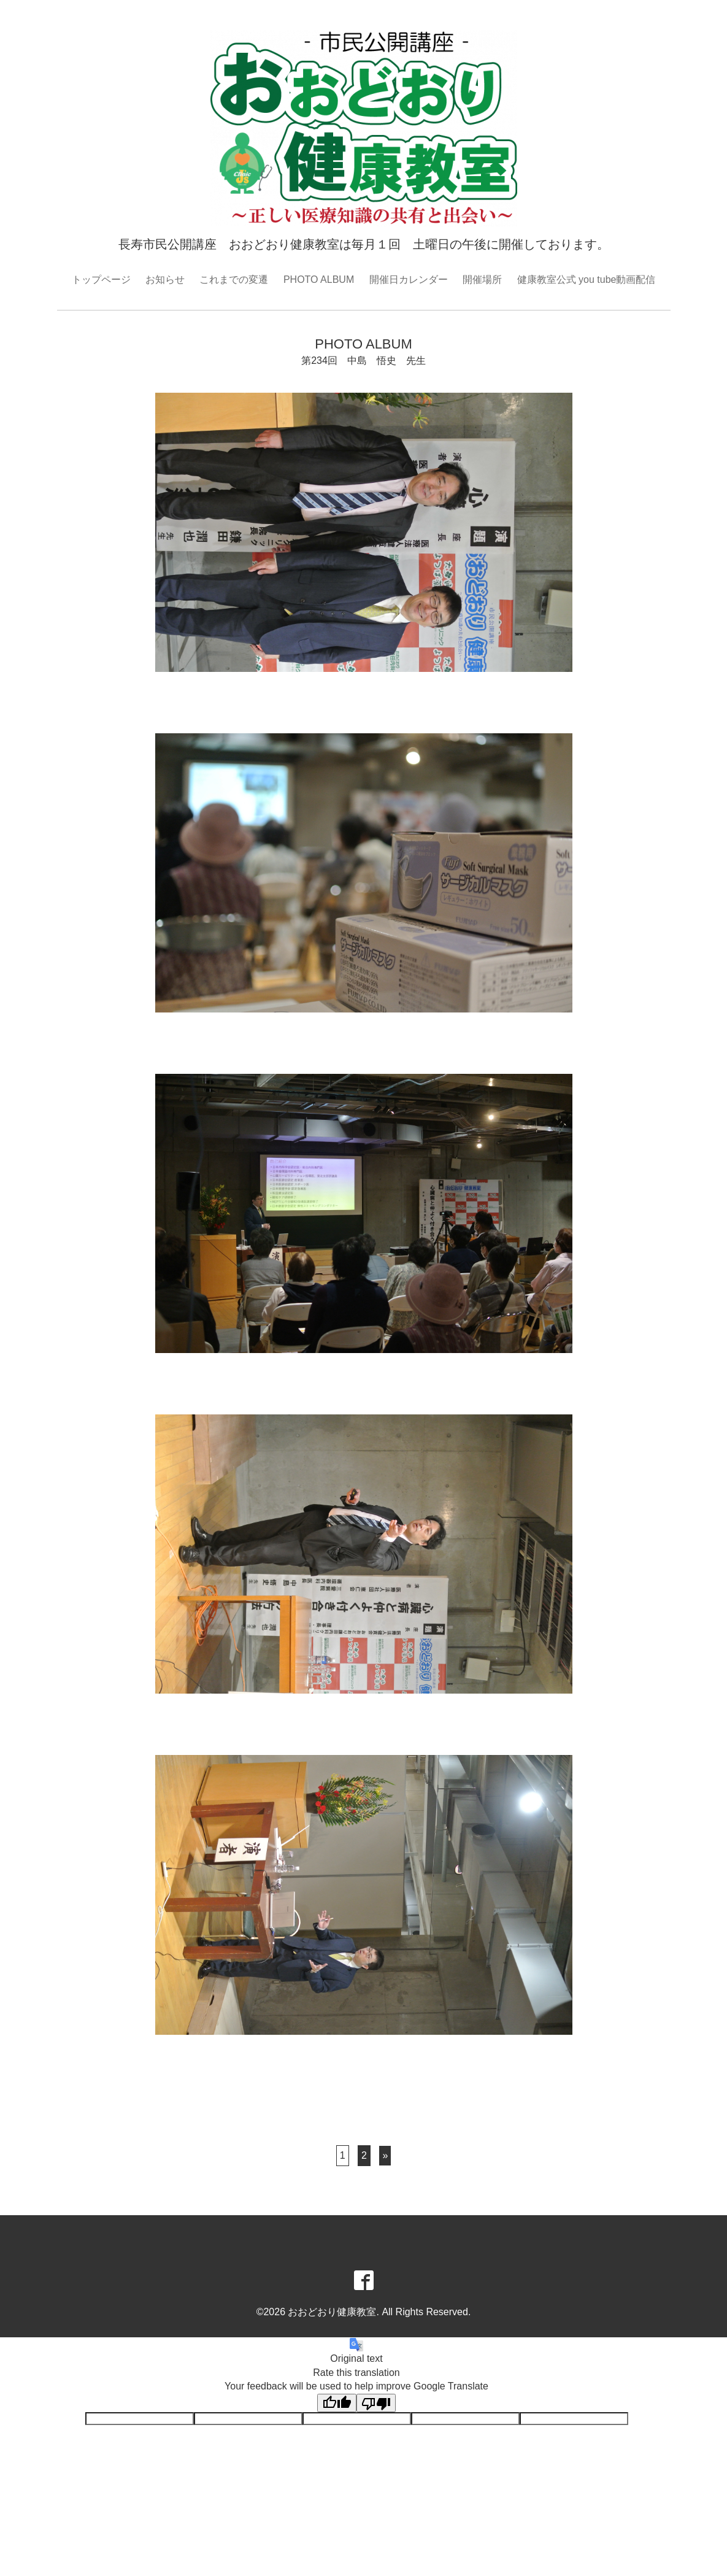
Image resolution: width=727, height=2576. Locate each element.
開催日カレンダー (408, 279)
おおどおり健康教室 (332, 2312)
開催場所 (482, 279)
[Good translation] (336, 2403)
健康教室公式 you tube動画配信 (586, 279)
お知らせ (165, 279)
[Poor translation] (376, 2403)
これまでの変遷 (233, 279)
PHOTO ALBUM (318, 279)
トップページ (101, 279)
